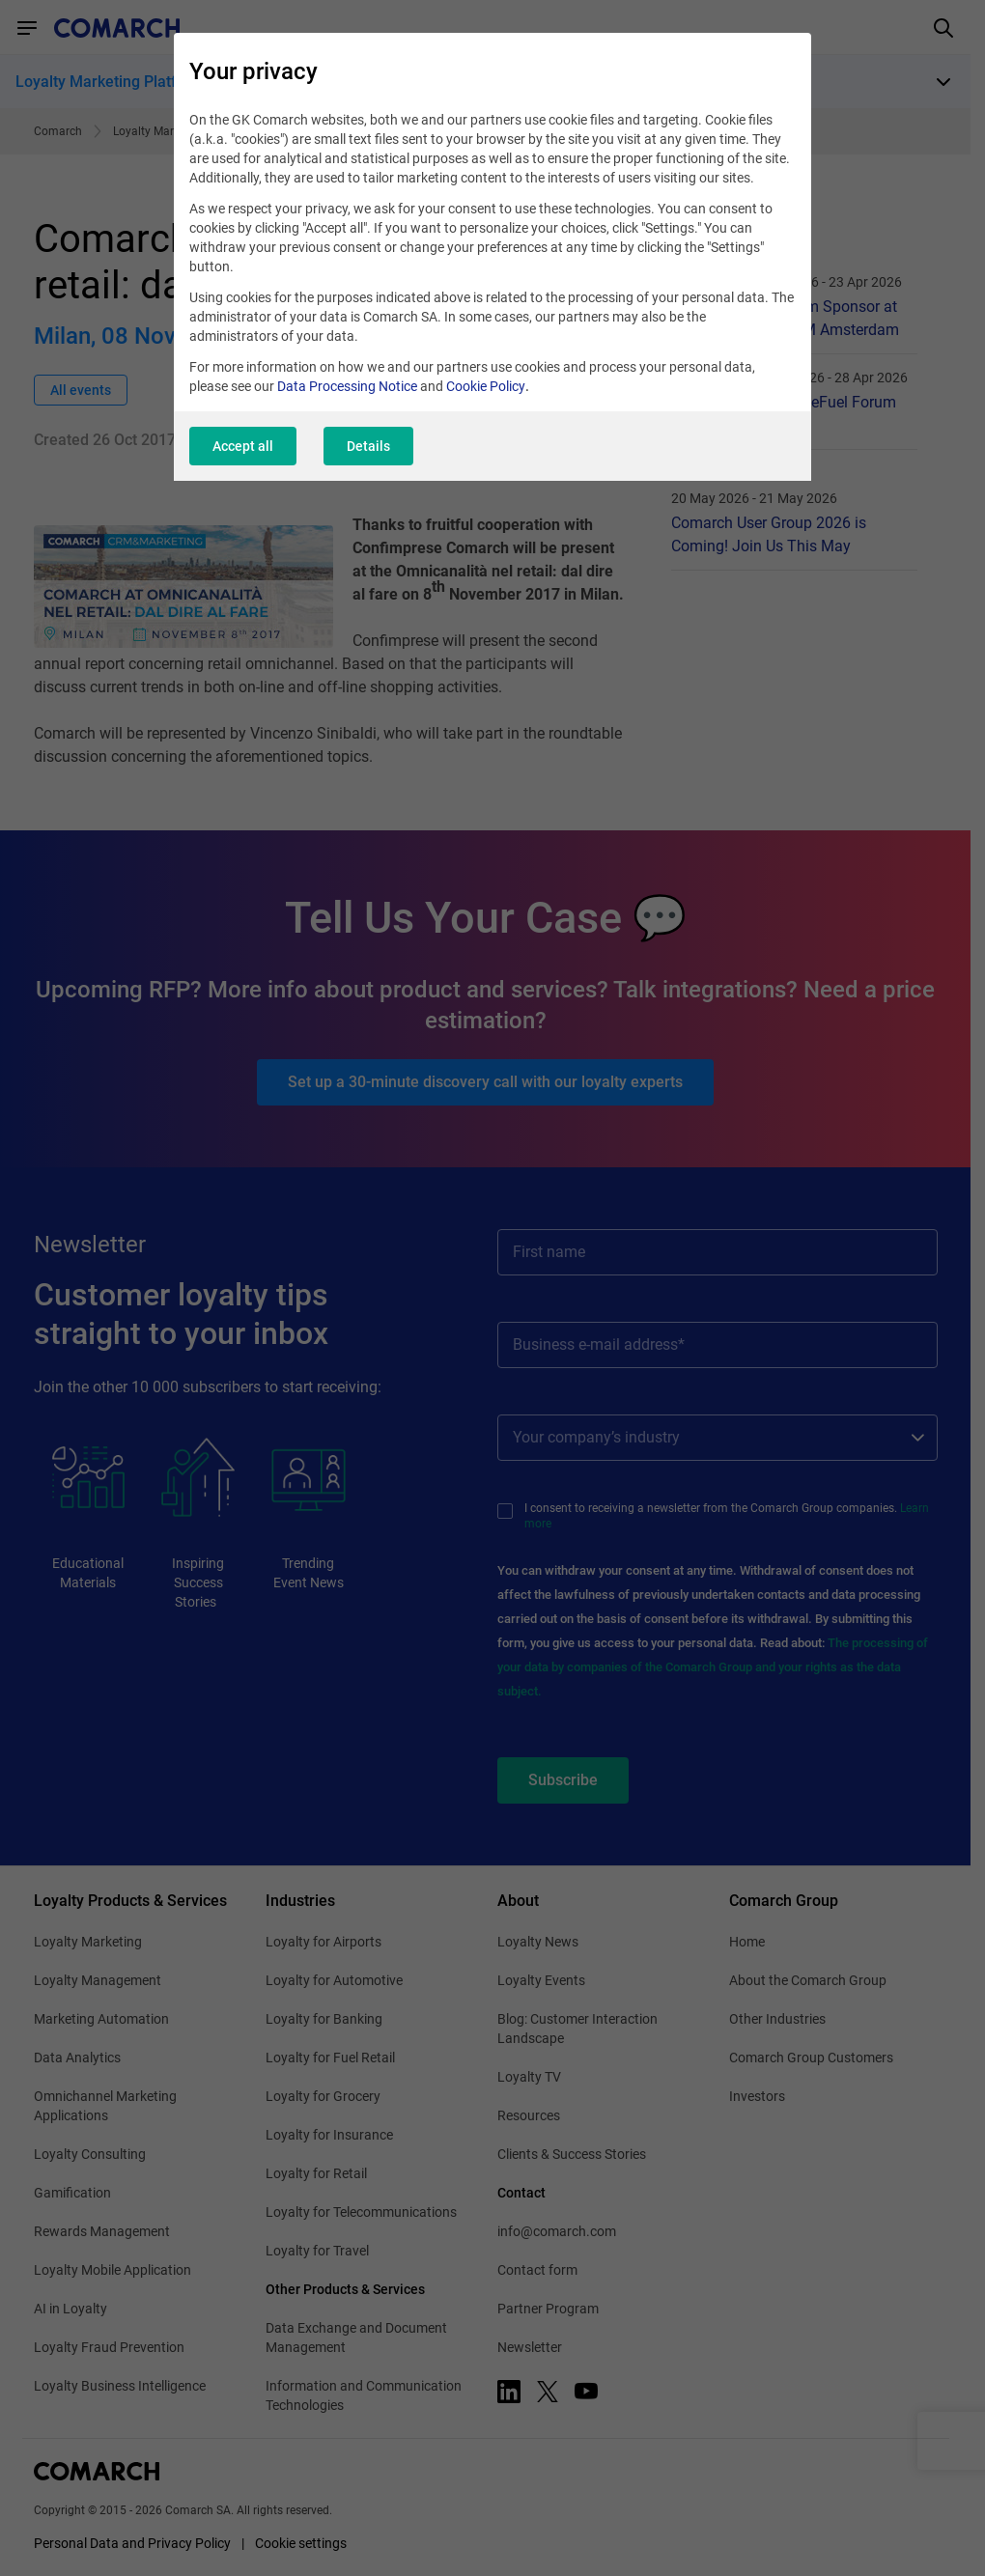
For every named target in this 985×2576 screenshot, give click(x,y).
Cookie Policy (485, 386)
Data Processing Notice (347, 386)
